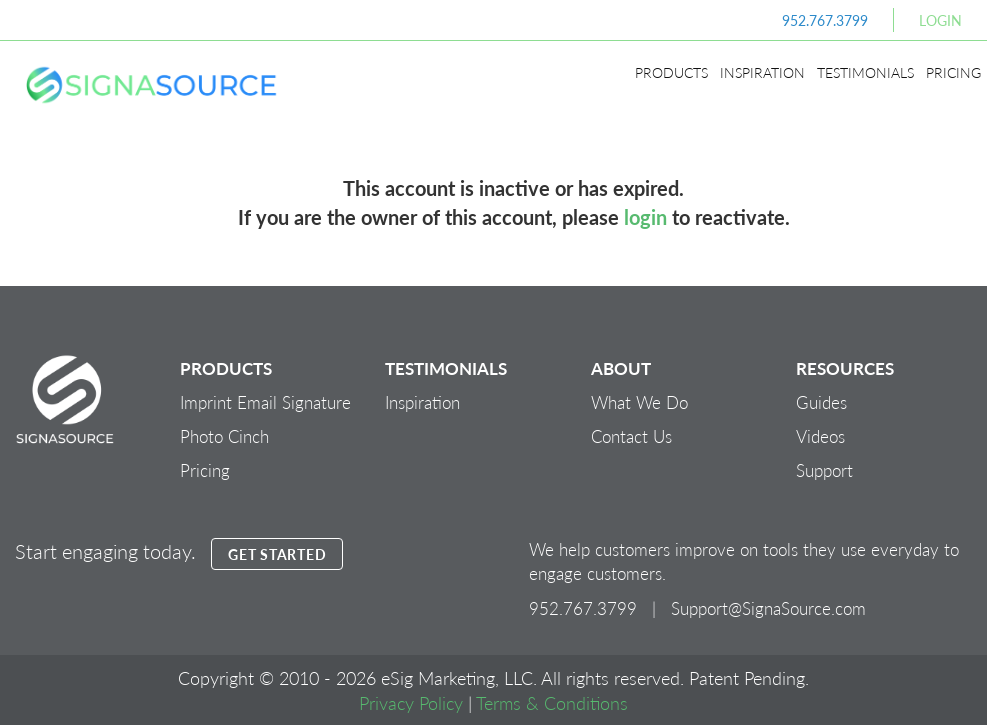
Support (824, 470)
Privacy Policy (411, 702)
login (645, 217)
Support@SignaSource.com (768, 608)
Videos (820, 436)
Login (940, 20)
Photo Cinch (224, 436)
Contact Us (631, 436)
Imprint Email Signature (265, 402)
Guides (821, 402)
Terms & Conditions (552, 702)
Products (671, 72)
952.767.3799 (825, 20)
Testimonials (865, 72)
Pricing (953, 72)
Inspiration (762, 72)
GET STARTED (277, 554)
